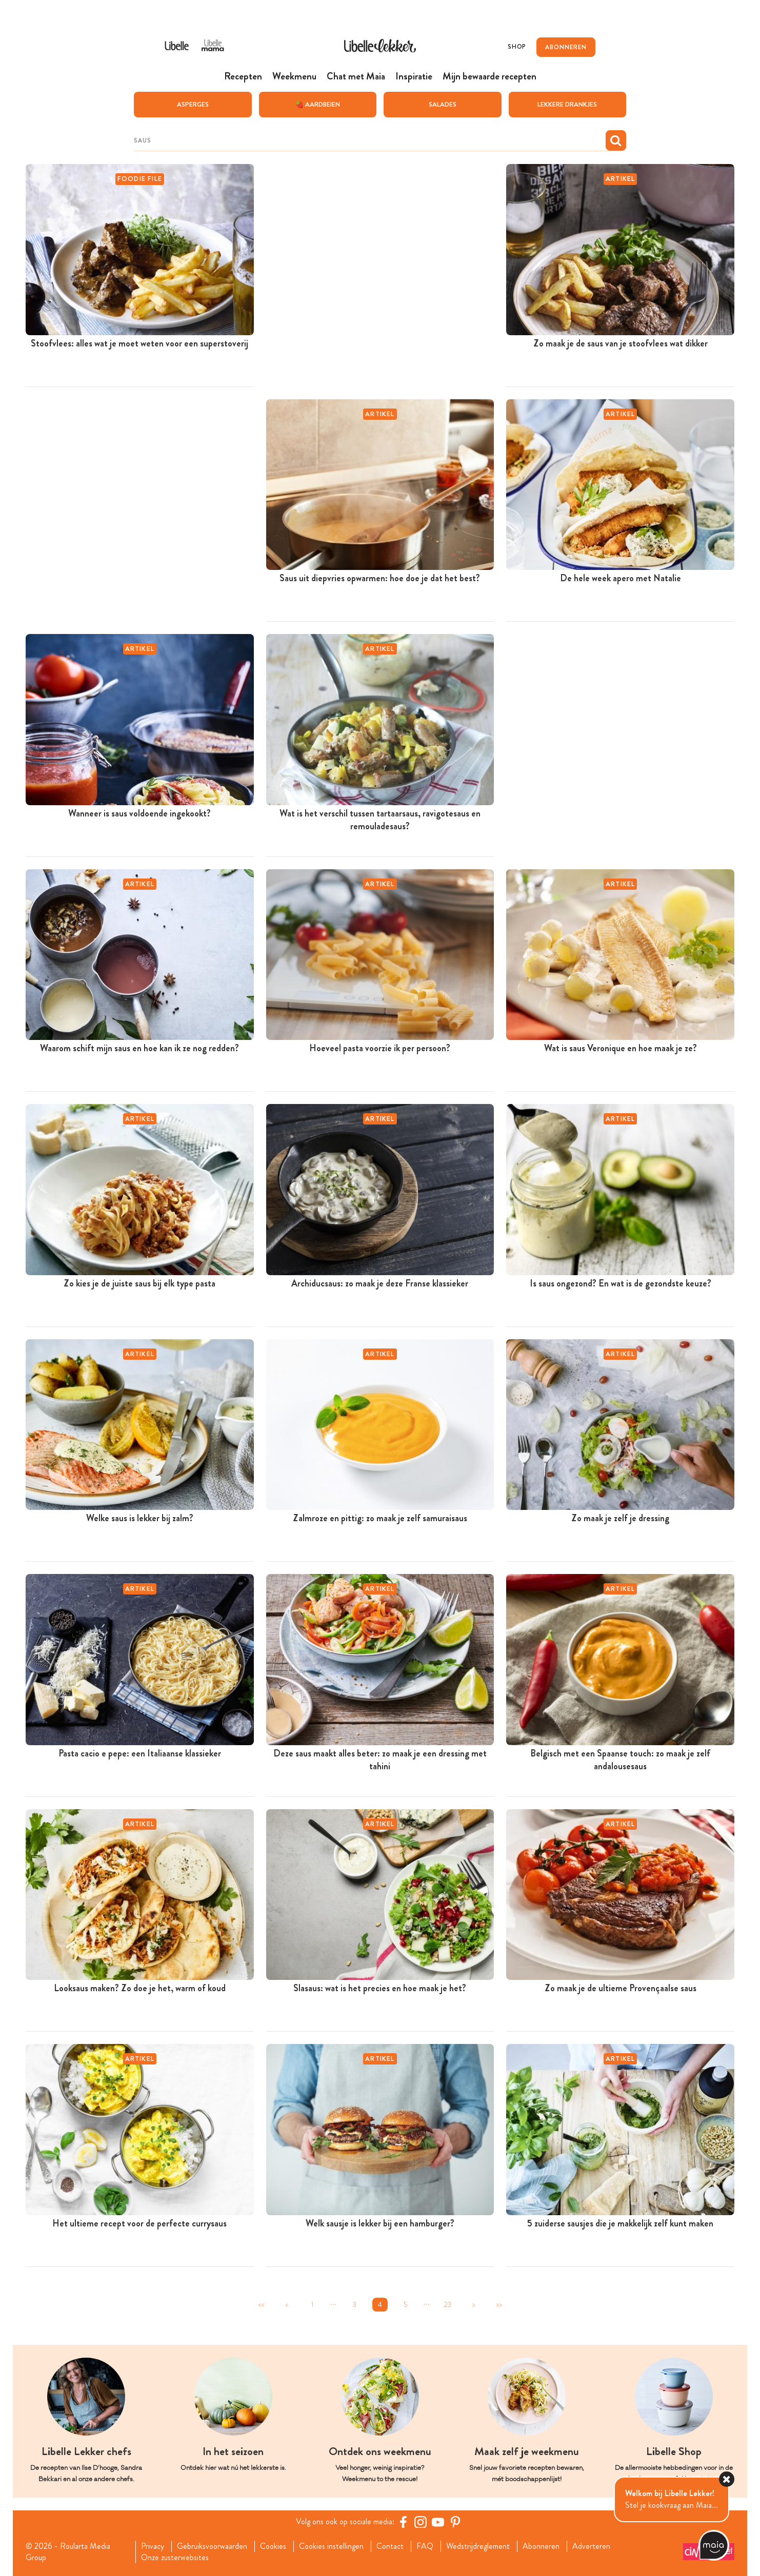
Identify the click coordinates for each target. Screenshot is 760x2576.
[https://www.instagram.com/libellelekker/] (420, 2521)
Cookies (273, 2545)
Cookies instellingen (331, 2545)
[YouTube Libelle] (438, 2521)
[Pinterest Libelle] (455, 2521)
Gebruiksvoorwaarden (212, 2545)
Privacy (152, 2545)
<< (261, 2304)
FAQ (424, 2545)
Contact (390, 2545)
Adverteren (591, 2545)
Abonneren (541, 2545)
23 (447, 2304)
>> (499, 2304)
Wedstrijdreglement (478, 2545)
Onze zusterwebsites (175, 2557)
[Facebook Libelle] (403, 2521)
